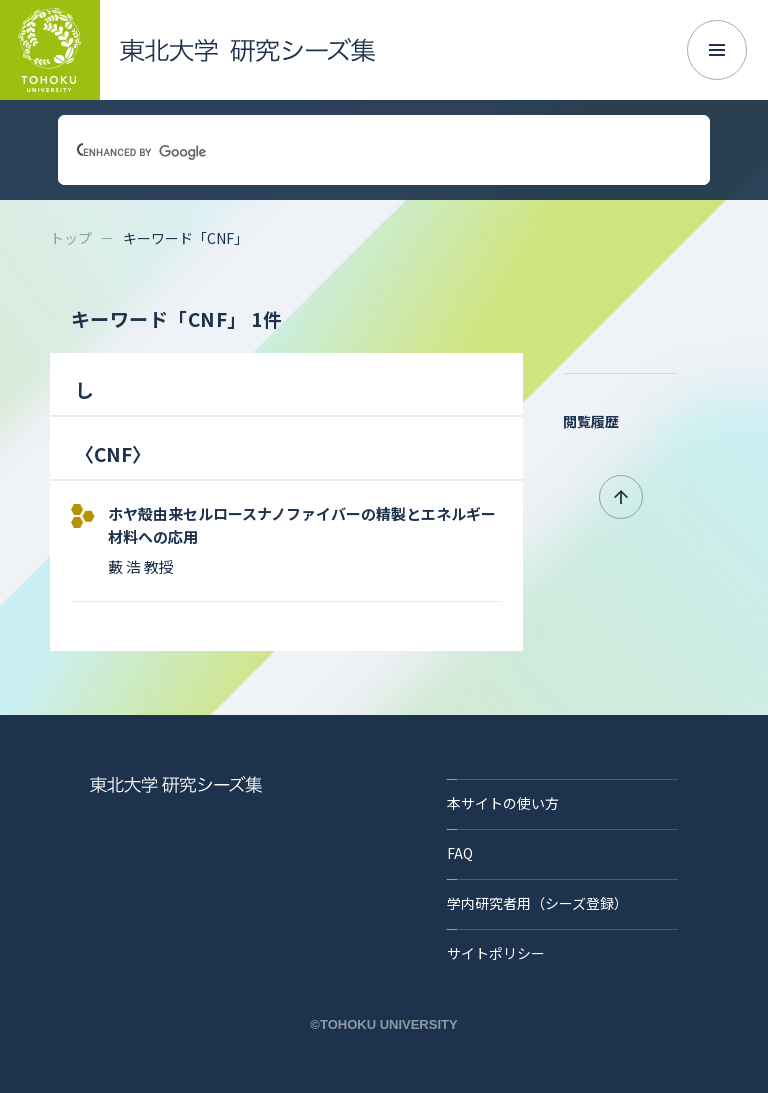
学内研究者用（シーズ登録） (537, 903)
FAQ (460, 853)
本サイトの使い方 (503, 803)
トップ (71, 238)
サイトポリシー (496, 953)
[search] (360, 152)
